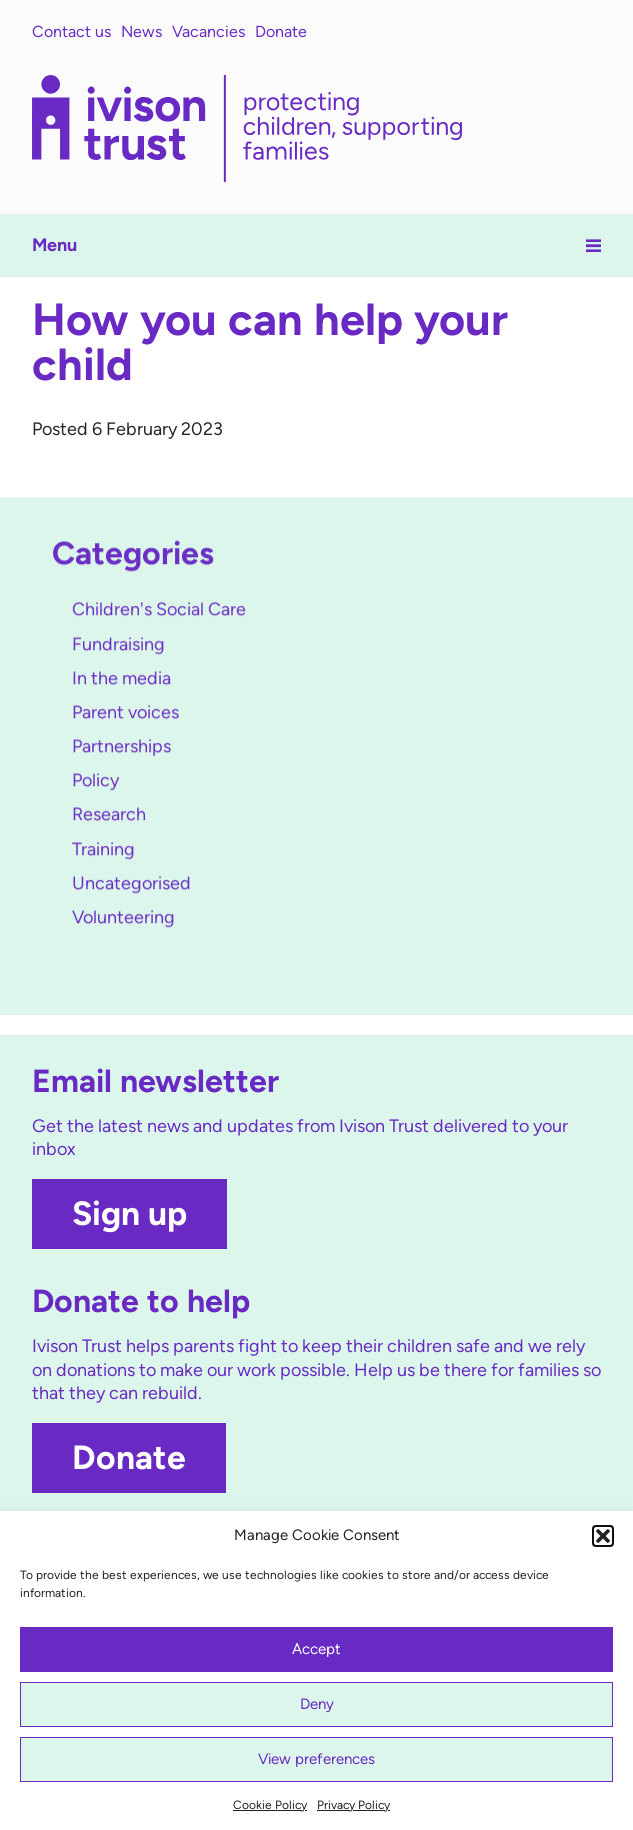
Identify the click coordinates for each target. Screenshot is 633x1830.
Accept (316, 1649)
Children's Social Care (159, 611)
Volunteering (123, 918)
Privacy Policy (353, 1805)
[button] (603, 1536)
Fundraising (118, 645)
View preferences (316, 1759)
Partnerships (121, 748)
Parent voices (125, 713)
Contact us (71, 31)
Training (103, 850)
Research (109, 816)
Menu (317, 245)
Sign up (129, 1213)
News (141, 31)
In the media (121, 679)
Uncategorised (131, 884)
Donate (281, 31)
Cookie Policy (270, 1805)
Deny (317, 1704)
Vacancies (208, 31)
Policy (95, 782)
